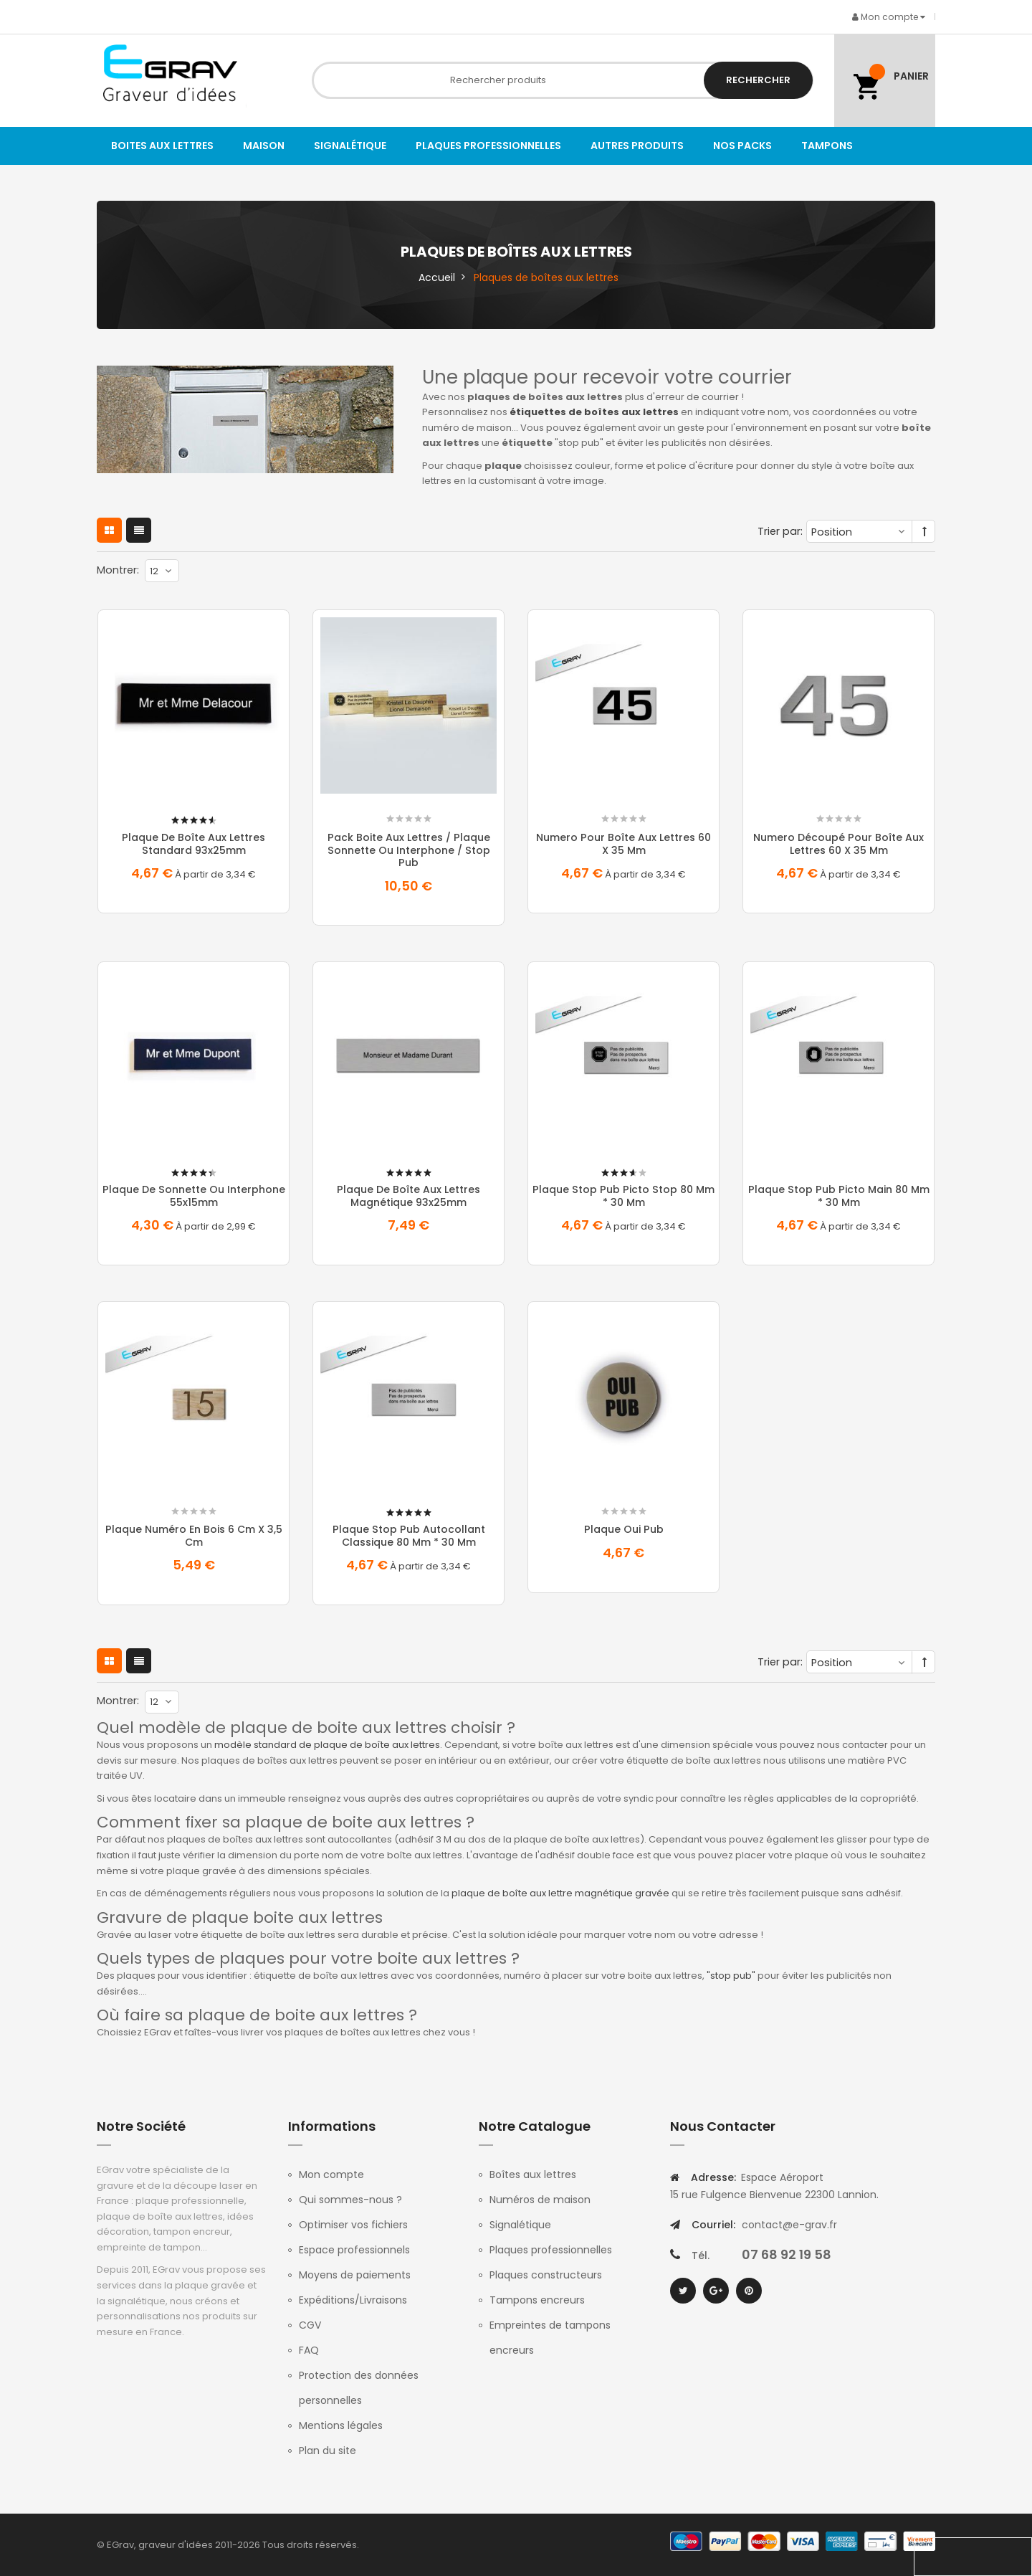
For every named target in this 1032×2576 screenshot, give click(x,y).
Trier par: (780, 531)
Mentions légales (341, 2425)
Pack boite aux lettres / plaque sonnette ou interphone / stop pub (409, 850)
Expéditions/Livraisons (353, 2300)
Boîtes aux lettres (532, 2174)
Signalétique (520, 2225)
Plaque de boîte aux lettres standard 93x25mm (193, 843)
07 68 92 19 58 (786, 2254)
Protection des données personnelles (359, 2388)
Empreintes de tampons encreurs (550, 2337)
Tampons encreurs (537, 2300)
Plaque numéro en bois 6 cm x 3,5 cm (193, 1535)
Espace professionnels (354, 2250)
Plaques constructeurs (545, 2275)
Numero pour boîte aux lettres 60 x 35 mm (623, 843)
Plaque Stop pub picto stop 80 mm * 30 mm (623, 1195)
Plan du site (327, 2450)
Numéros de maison (540, 2199)
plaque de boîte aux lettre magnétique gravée (560, 1893)
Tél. (701, 2255)
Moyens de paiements (355, 2275)
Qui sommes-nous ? (350, 2199)
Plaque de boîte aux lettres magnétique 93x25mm (408, 1195)
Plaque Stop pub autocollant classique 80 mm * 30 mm (409, 1535)
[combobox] (562, 80)
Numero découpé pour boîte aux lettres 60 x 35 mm (838, 843)
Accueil (437, 277)
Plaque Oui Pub (624, 1529)
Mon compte (331, 2174)
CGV (310, 2325)
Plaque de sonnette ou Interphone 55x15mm (193, 1195)
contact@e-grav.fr (789, 2225)
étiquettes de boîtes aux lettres (594, 412)
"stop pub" (731, 1975)
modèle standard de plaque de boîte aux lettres (327, 1745)
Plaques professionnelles (550, 2250)
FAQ (309, 2350)
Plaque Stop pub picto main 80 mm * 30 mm (839, 1195)
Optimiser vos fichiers (353, 2225)
